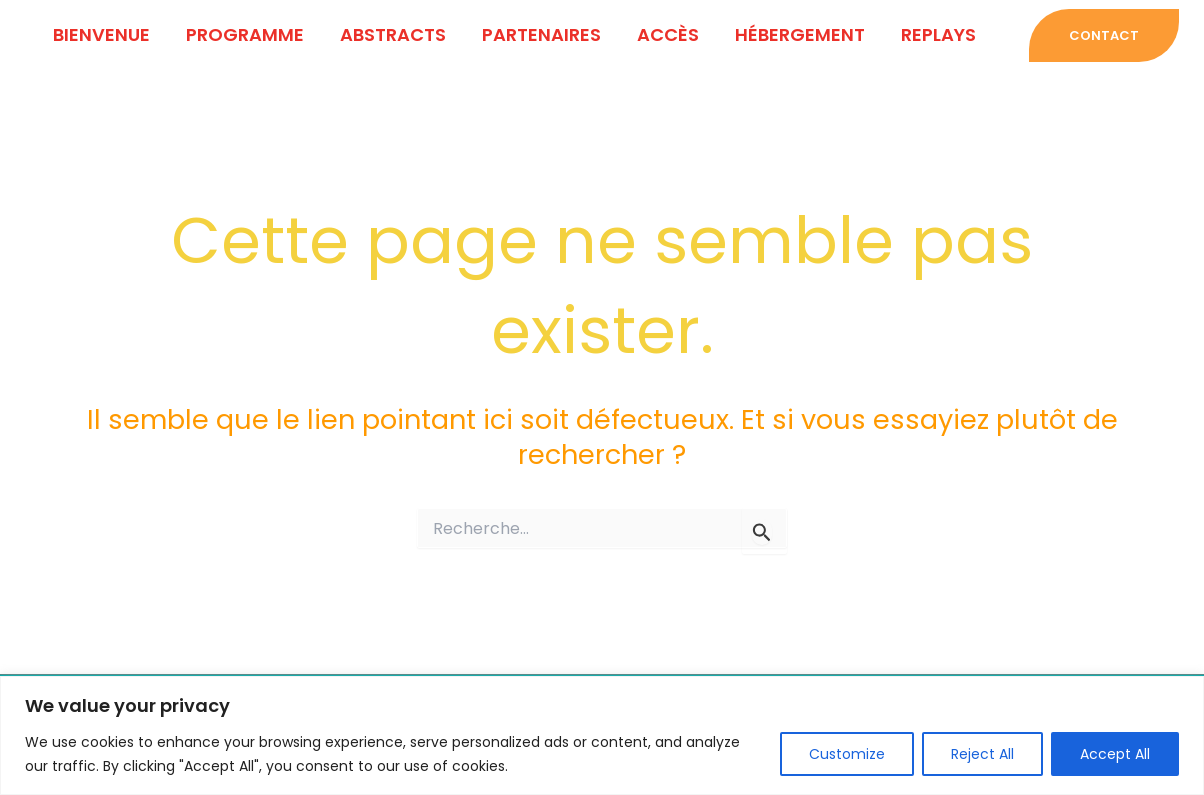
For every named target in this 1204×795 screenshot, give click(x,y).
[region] (602, 735)
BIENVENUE (101, 34)
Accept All (1115, 754)
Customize (847, 754)
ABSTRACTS (393, 34)
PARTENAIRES (541, 34)
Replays (938, 34)
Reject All (982, 754)
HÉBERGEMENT (800, 34)
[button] (1099, 35)
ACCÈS (668, 34)
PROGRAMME (245, 34)
